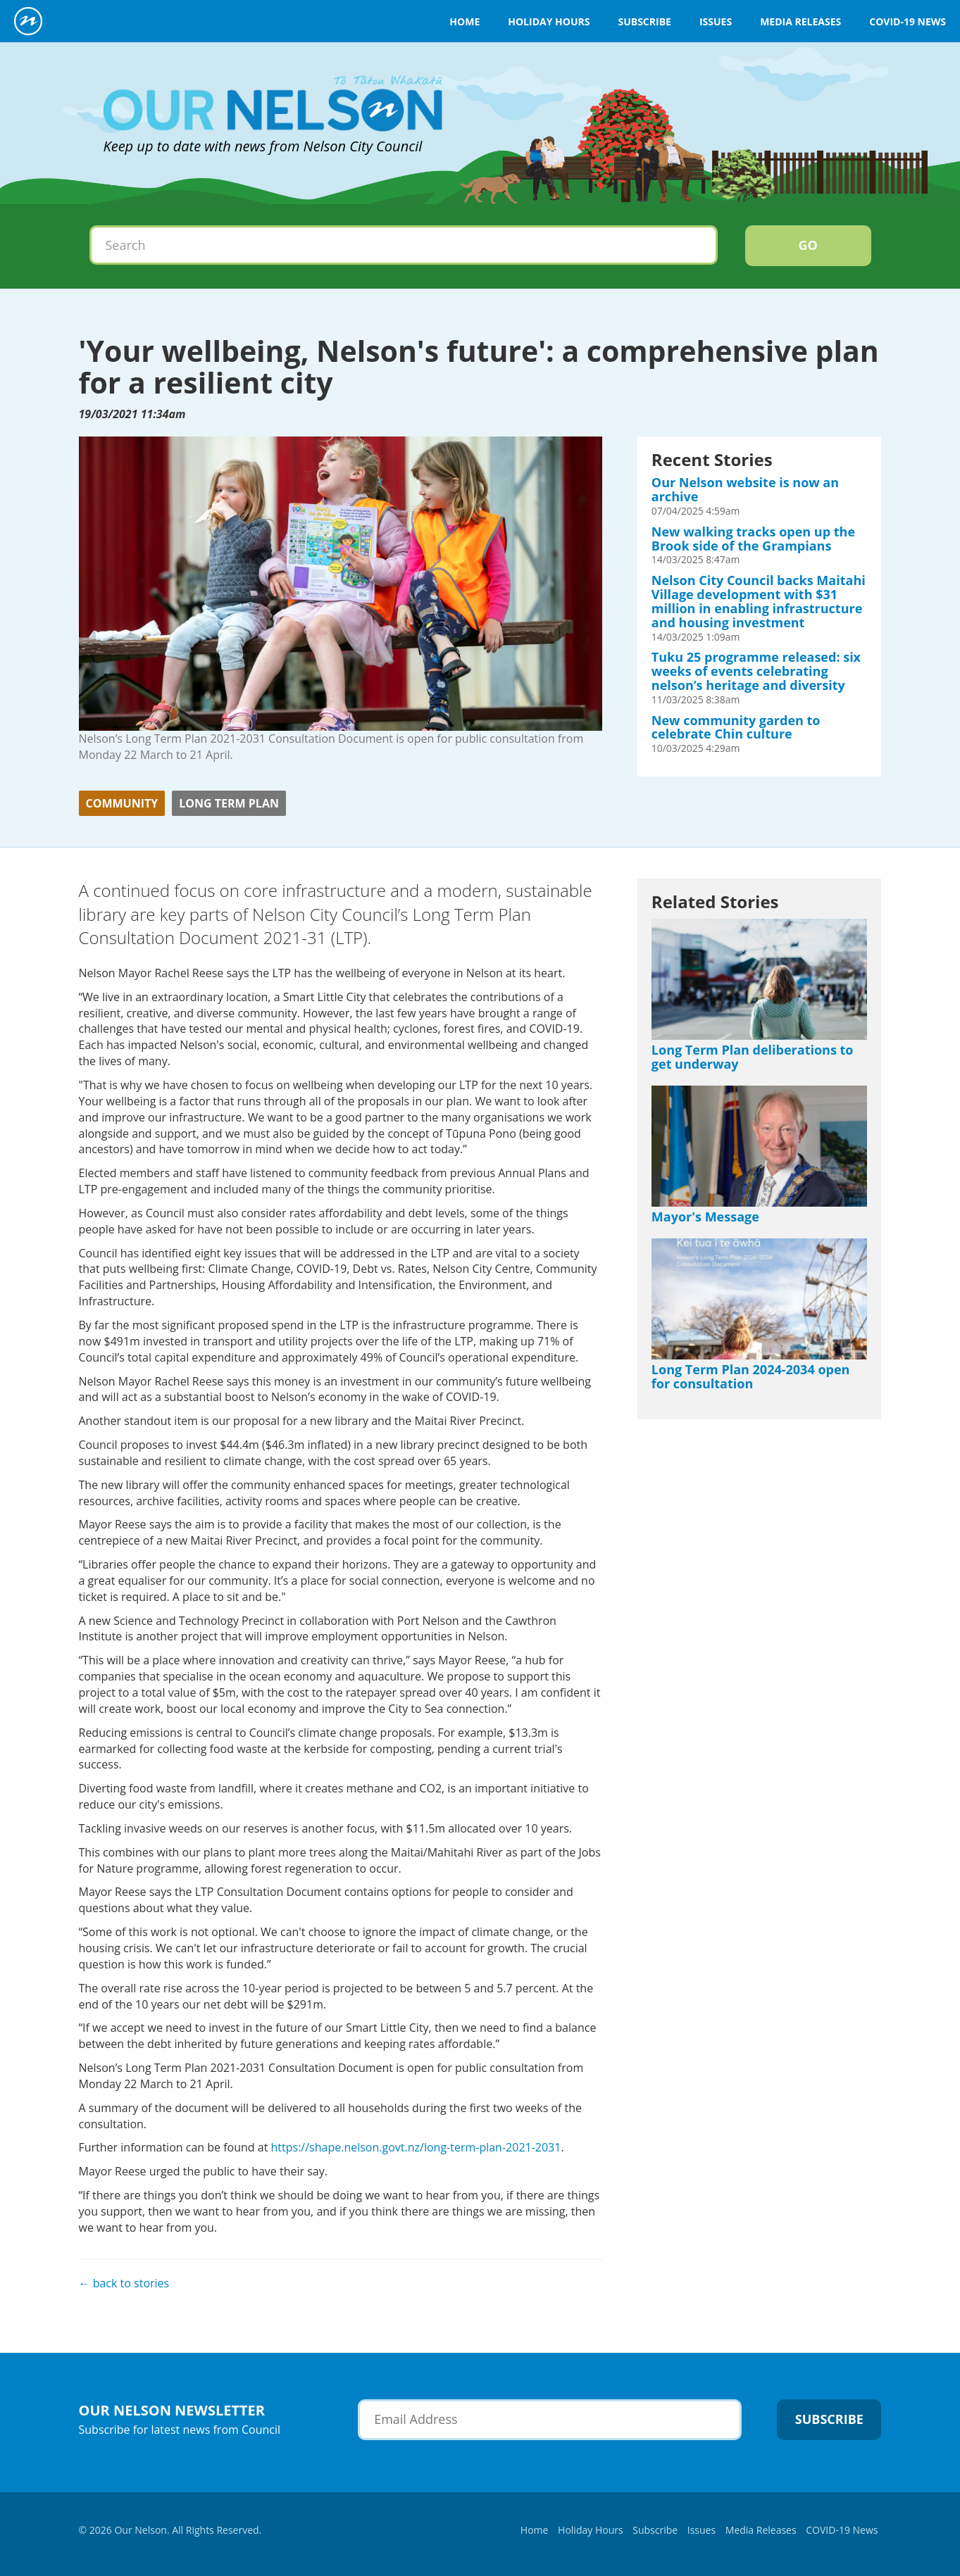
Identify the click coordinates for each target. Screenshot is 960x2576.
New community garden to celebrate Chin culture (736, 727)
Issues (715, 21)
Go (808, 245)
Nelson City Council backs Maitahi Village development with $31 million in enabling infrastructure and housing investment (759, 601)
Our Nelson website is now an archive (745, 489)
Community (122, 803)
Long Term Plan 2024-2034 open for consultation (751, 1376)
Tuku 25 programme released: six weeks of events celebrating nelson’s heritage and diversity (756, 670)
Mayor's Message (705, 1216)
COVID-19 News (907, 21)
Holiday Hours (549, 21)
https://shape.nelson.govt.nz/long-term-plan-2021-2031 (416, 2147)
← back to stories (124, 2283)
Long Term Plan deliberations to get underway (753, 1056)
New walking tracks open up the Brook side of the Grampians (753, 538)
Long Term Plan (229, 803)
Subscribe (644, 21)
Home (464, 21)
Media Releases (800, 21)
